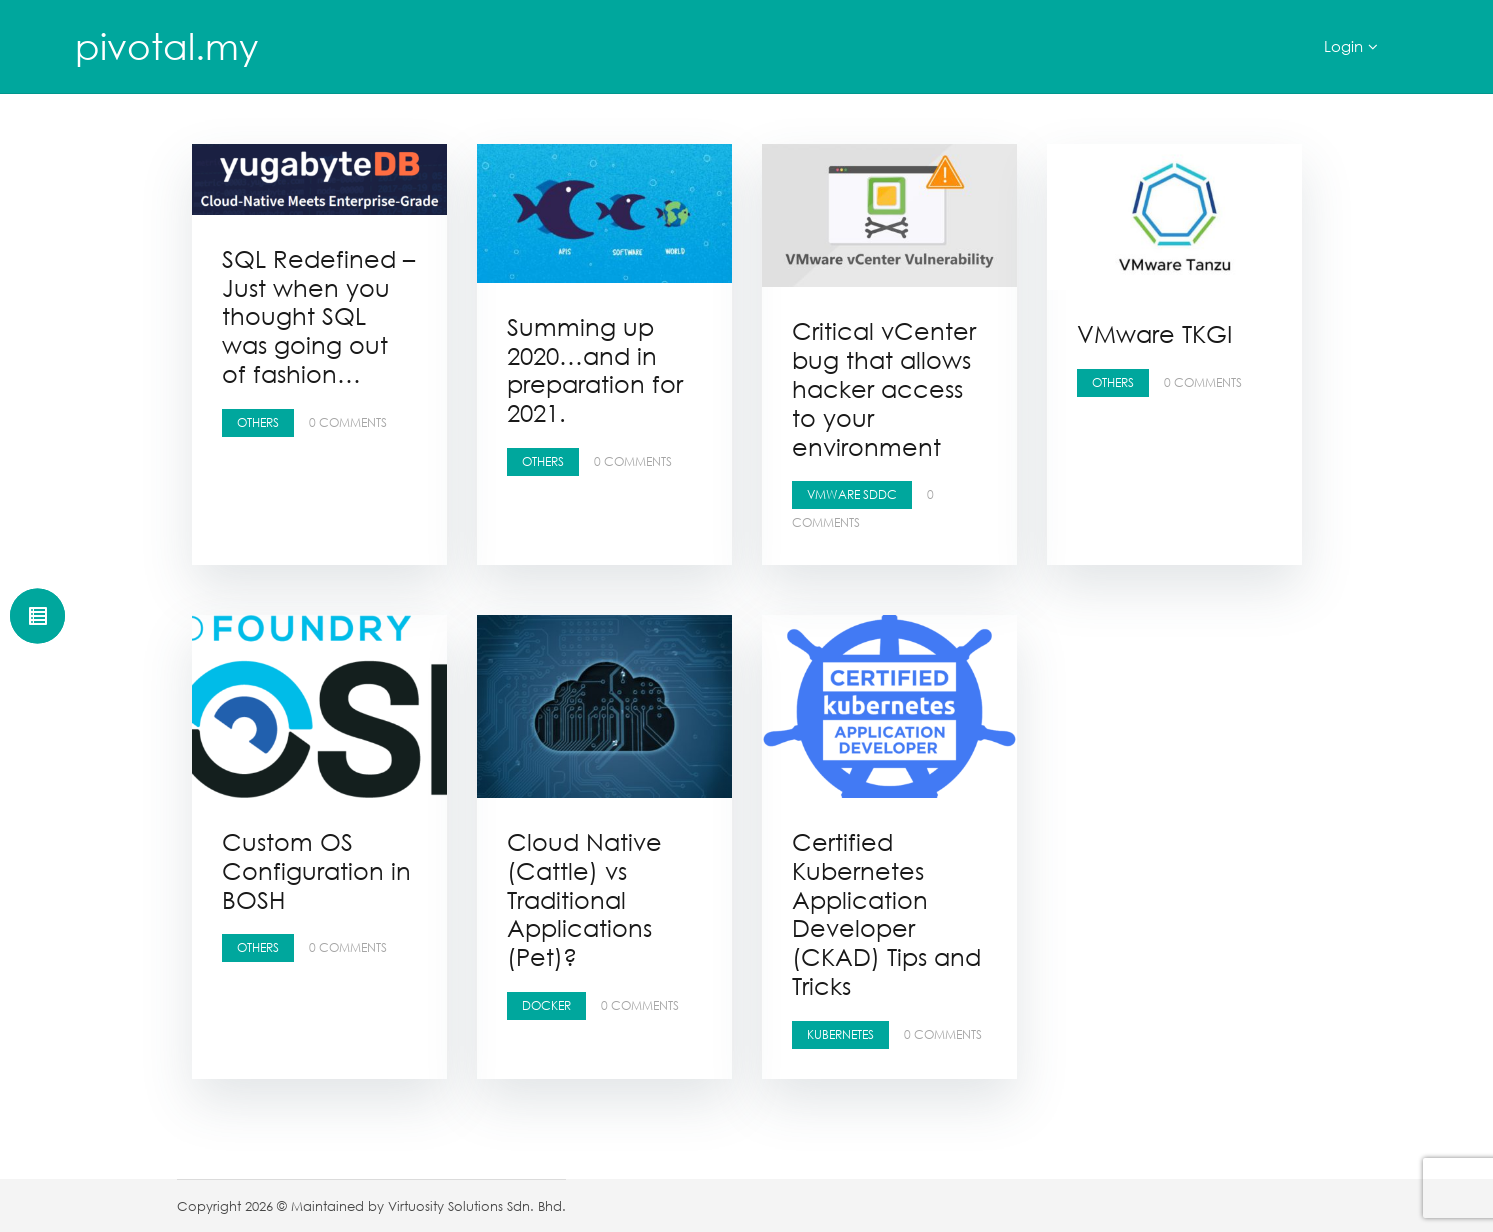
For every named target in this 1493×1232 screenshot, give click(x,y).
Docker (546, 1005)
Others (258, 422)
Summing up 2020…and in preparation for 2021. (595, 369)
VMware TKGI (1154, 333)
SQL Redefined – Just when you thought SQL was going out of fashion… (318, 316)
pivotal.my (166, 46)
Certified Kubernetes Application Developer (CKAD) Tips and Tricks (886, 913)
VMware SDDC (852, 494)
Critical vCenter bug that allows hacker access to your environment (884, 388)
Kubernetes (840, 1034)
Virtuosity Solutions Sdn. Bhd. (477, 1206)
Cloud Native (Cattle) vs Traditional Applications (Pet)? (584, 899)
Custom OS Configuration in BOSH (316, 870)
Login (1343, 46)
